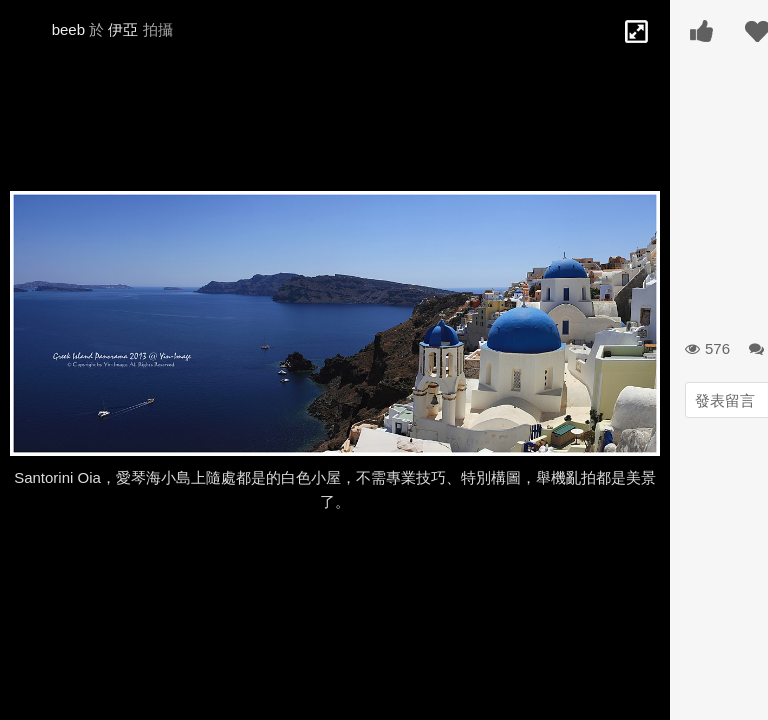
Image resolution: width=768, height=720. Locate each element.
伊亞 (123, 29)
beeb (68, 29)
